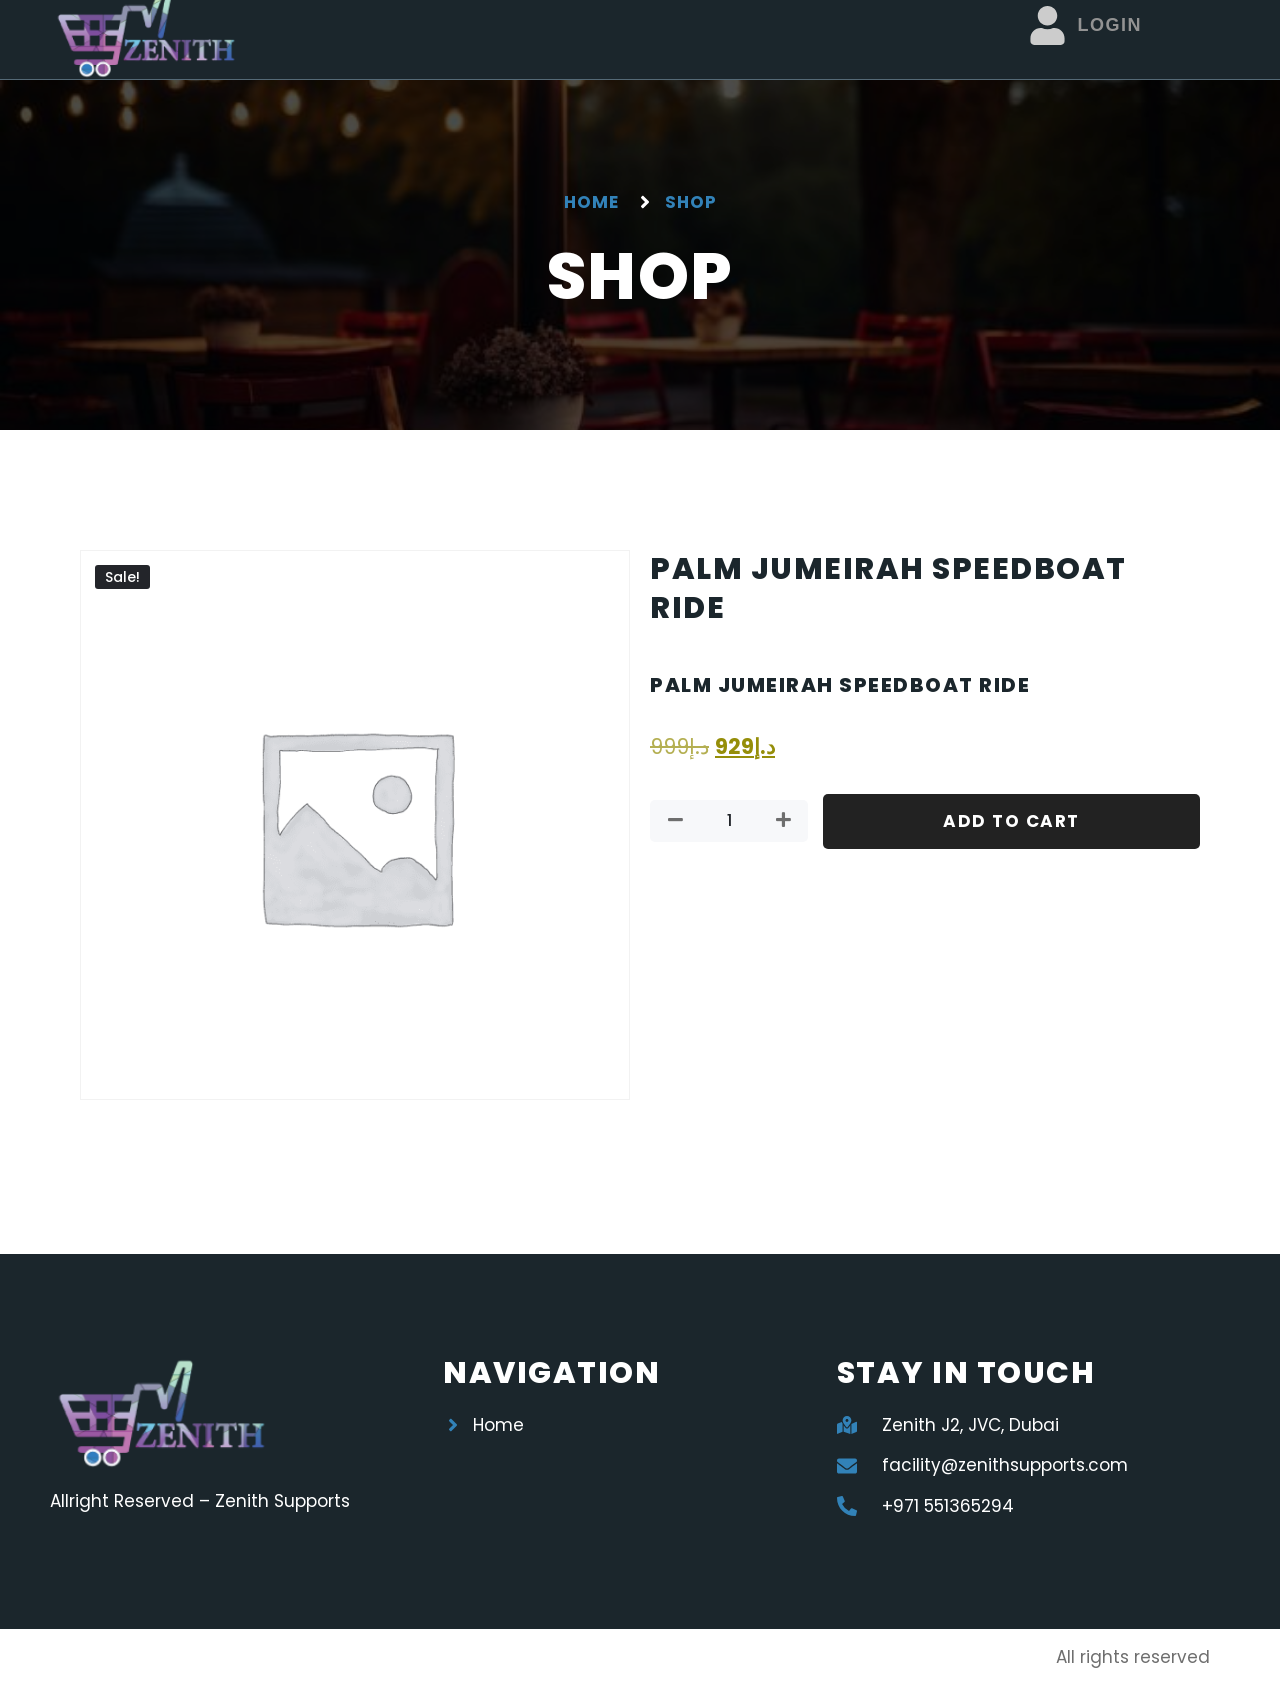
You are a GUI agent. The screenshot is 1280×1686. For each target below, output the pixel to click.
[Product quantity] (729, 821)
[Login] (1047, 25)
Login (1109, 25)
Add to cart (1011, 821)
